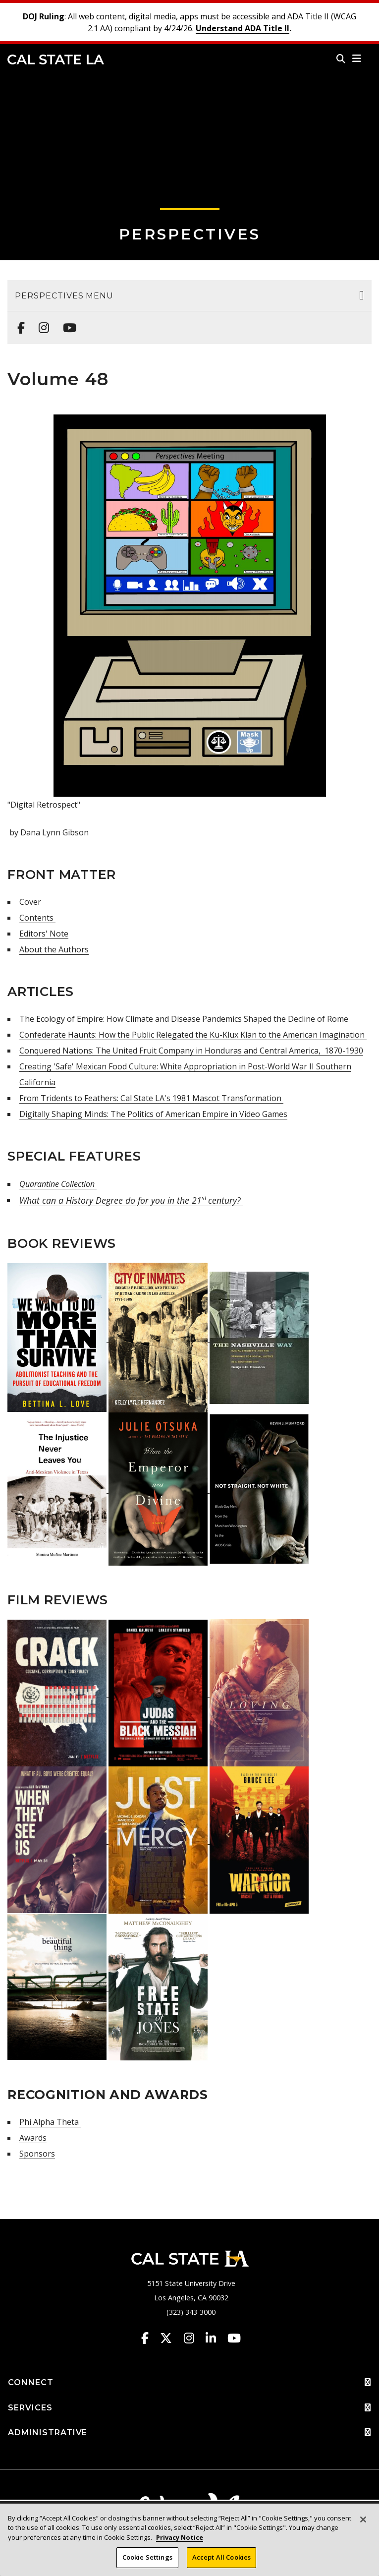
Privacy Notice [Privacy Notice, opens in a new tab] (179, 2537)
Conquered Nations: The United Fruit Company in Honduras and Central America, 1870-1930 (191, 1050)
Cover (30, 901)
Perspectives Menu (64, 295)
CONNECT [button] (189, 2383)
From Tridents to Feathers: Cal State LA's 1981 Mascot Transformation (151, 1098)
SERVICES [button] (189, 2408)
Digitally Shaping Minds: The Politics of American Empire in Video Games (153, 1114)
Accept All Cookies (221, 2557)
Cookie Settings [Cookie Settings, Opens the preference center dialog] (147, 2557)
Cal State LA (55, 59)
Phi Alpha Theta (50, 2121)
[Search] (340, 58)
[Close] (363, 2519)
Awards (33, 2137)
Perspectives (190, 234)
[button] (357, 58)
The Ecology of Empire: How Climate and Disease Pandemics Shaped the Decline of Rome (183, 1018)
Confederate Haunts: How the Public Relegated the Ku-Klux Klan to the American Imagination (193, 1034)
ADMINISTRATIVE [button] (189, 2433)
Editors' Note (43, 933)
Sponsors (37, 2153)
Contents (37, 917)
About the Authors (54, 949)
